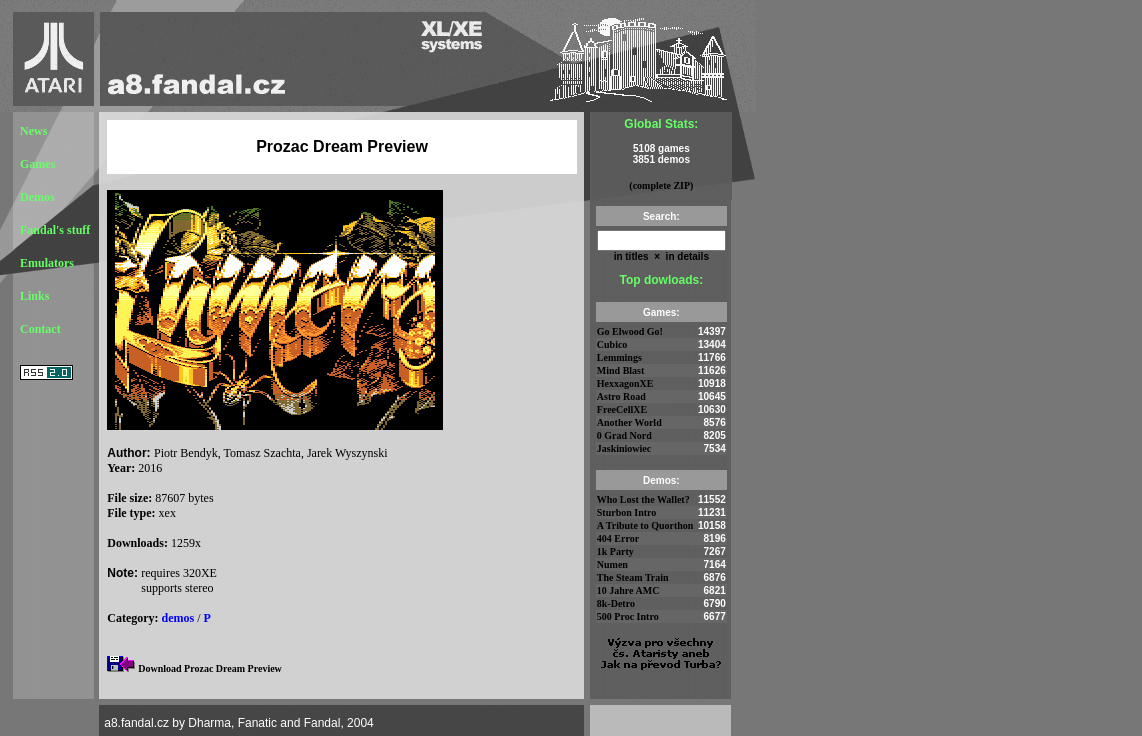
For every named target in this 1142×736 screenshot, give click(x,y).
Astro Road (621, 396)
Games (37, 164)
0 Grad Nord (624, 435)
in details (686, 256)
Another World (629, 422)
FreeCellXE (622, 409)
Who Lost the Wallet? (643, 499)
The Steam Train (633, 577)
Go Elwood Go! (630, 331)
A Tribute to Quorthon (645, 525)
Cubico (612, 344)
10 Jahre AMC (628, 590)
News (33, 131)
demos (178, 618)
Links (34, 296)
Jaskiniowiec (624, 448)
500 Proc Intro (628, 616)
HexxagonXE (625, 383)
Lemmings (619, 357)
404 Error (618, 538)
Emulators (47, 263)
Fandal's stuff (55, 230)
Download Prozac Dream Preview (210, 668)
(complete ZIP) (661, 185)
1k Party (615, 551)
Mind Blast (621, 370)
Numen (612, 564)
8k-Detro (616, 603)
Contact (40, 329)
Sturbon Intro (627, 512)
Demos (37, 197)
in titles (631, 256)
